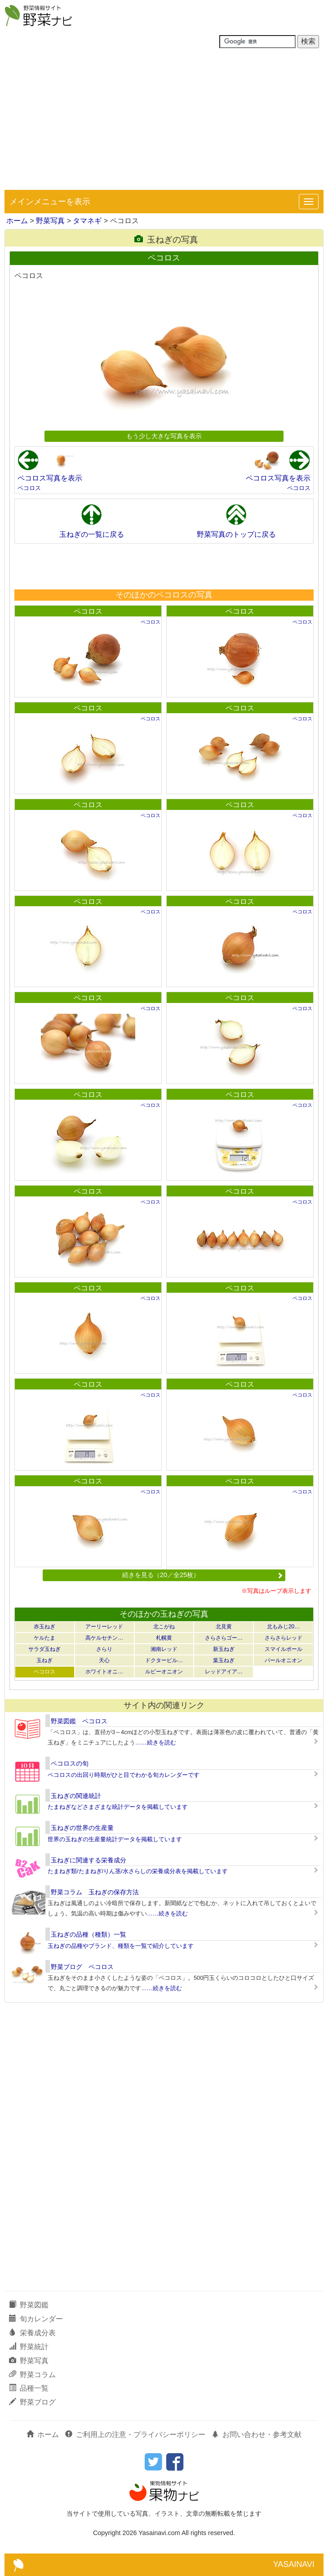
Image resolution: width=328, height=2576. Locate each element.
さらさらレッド (283, 1638)
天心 (104, 1660)
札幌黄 (164, 1638)
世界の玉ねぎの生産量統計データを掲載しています (115, 1839)
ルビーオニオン (164, 1671)
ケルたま (44, 1638)
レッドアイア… (224, 1671)
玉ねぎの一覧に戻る (91, 534)
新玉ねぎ (224, 1649)
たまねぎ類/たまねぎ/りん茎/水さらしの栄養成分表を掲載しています (138, 1871)
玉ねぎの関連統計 (76, 1795)
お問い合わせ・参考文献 (256, 2434)
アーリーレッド (104, 1626)
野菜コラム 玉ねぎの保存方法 (95, 1892)
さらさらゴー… (224, 1638)
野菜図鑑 (29, 2305)
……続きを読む (155, 1742)
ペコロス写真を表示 (50, 478)
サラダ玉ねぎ (44, 1649)
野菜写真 (50, 221)
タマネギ (87, 221)
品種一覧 (29, 2388)
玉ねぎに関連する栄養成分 (88, 1860)
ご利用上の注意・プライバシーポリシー (135, 2434)
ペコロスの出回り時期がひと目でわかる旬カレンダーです (123, 1774)
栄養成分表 (32, 2333)
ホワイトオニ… (104, 1671)
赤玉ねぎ (44, 1626)
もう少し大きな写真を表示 (164, 436)
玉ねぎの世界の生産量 (82, 1827)
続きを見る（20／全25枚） (202, 1574)
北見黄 (224, 1626)
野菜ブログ (32, 2402)
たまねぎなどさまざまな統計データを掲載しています (118, 1806)
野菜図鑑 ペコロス (79, 1721)
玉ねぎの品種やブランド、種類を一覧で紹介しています (121, 1945)
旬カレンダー (36, 2319)
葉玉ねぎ (224, 1660)
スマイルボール (283, 1649)
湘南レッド (164, 1649)
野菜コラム (32, 2374)
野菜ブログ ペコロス (82, 1966)
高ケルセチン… (104, 1638)
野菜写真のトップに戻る (236, 534)
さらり (104, 1649)
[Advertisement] (164, 122)
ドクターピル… (164, 1660)
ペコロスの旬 (70, 1763)
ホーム (17, 221)
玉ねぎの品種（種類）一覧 (88, 1934)
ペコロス (29, 488)
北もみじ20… (283, 1626)
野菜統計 (29, 2347)
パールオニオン (283, 1660)
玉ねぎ (44, 1660)
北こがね (164, 1626)
